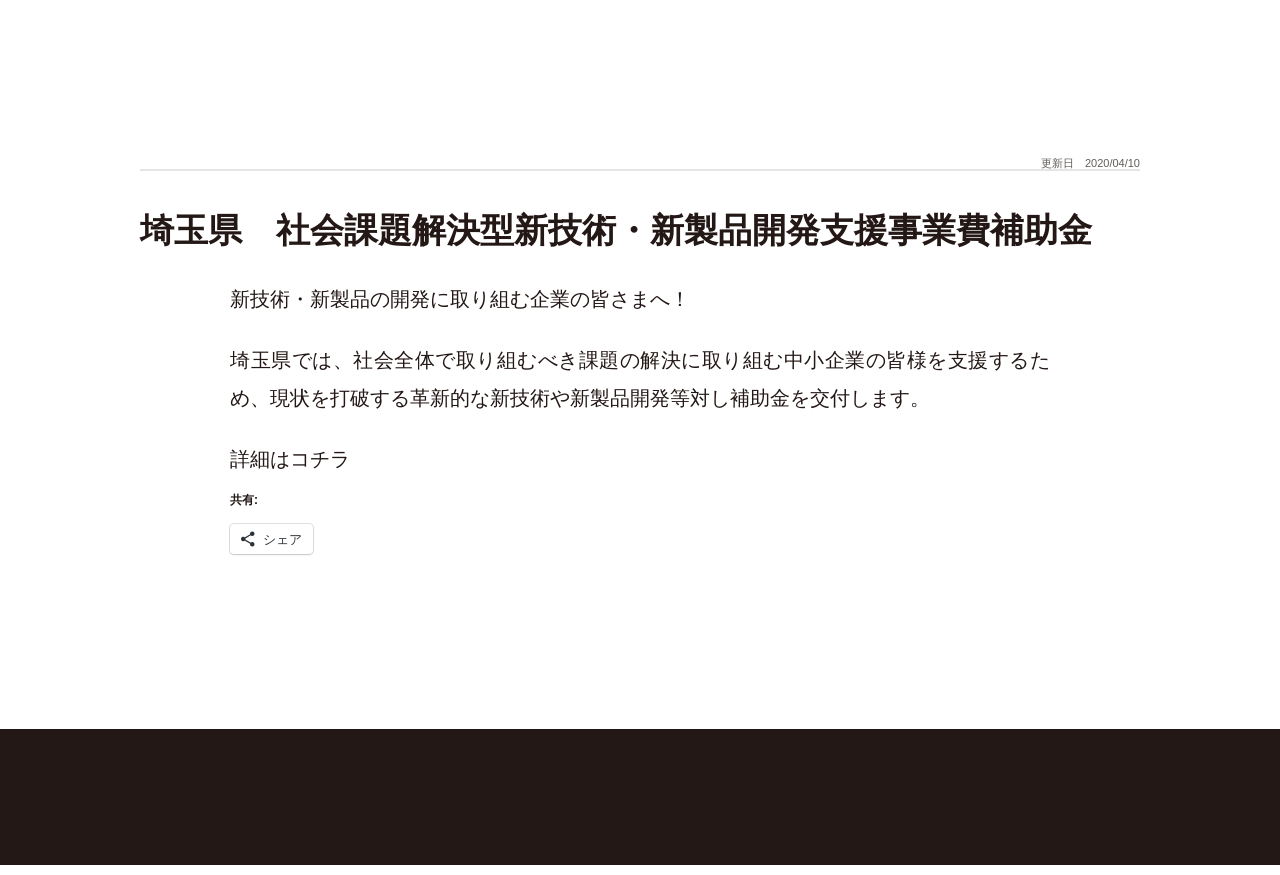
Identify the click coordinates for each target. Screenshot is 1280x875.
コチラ (320, 459)
